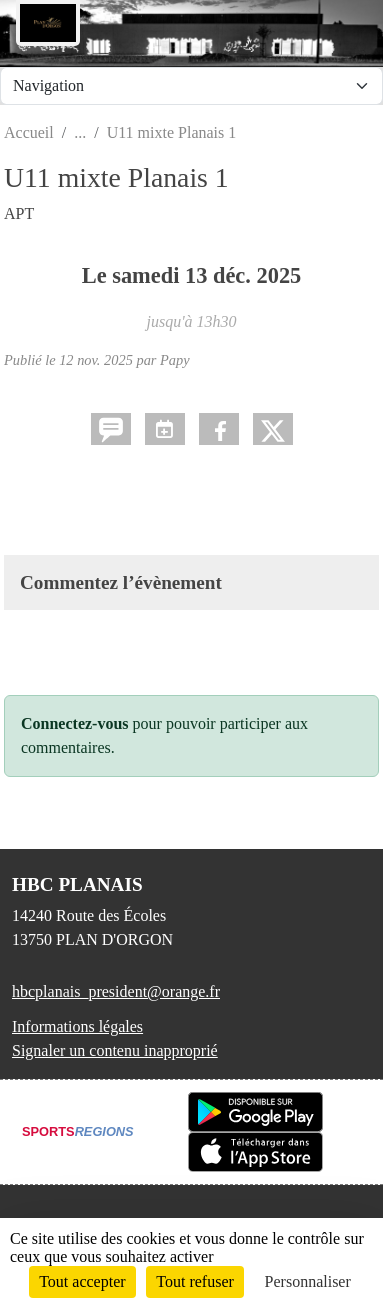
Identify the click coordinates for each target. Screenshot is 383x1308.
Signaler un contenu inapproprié (115, 1050)
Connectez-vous (75, 723)
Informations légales (77, 1026)
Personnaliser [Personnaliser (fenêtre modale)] (308, 1281)
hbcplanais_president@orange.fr (116, 991)
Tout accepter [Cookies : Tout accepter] (82, 1281)
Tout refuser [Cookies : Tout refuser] (195, 1281)
